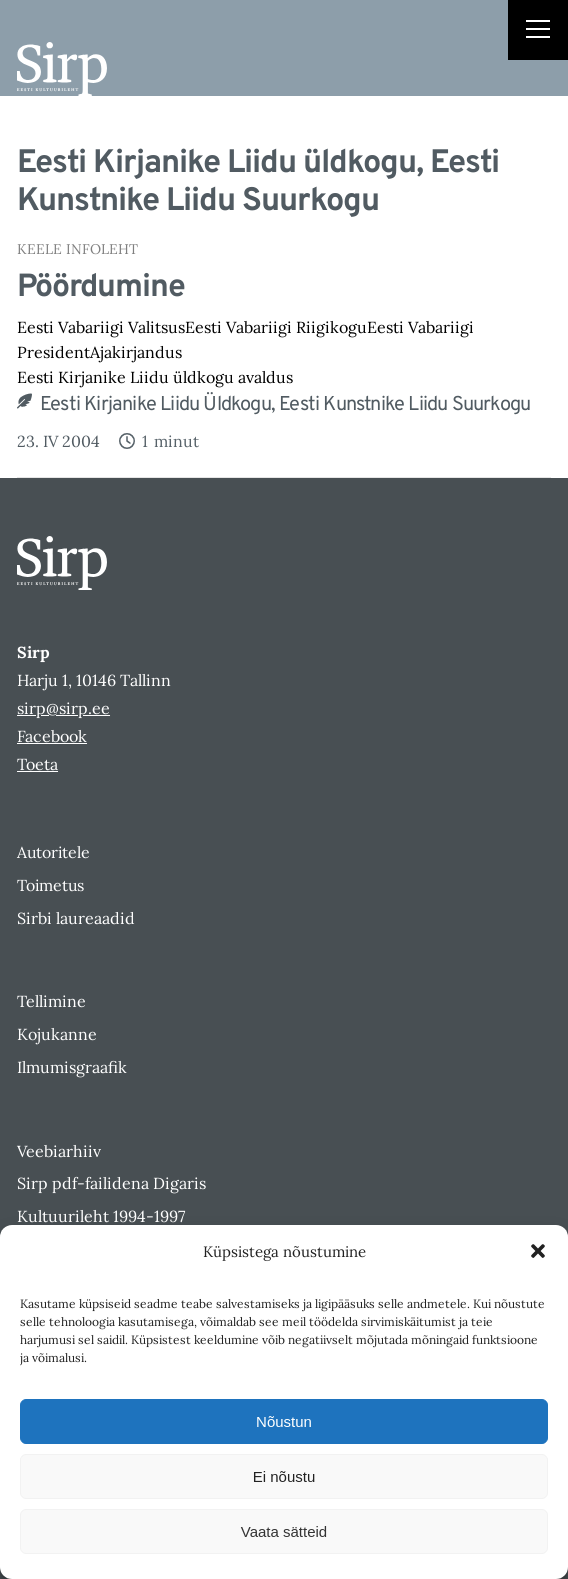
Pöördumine (101, 288)
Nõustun (284, 1421)
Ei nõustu (284, 1476)
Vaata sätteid (284, 1531)
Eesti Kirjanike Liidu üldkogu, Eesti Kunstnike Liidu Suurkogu (285, 405)
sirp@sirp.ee (63, 708)
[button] (538, 1251)
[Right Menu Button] (538, 32)
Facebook (52, 736)
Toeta (37, 764)
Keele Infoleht (77, 249)
